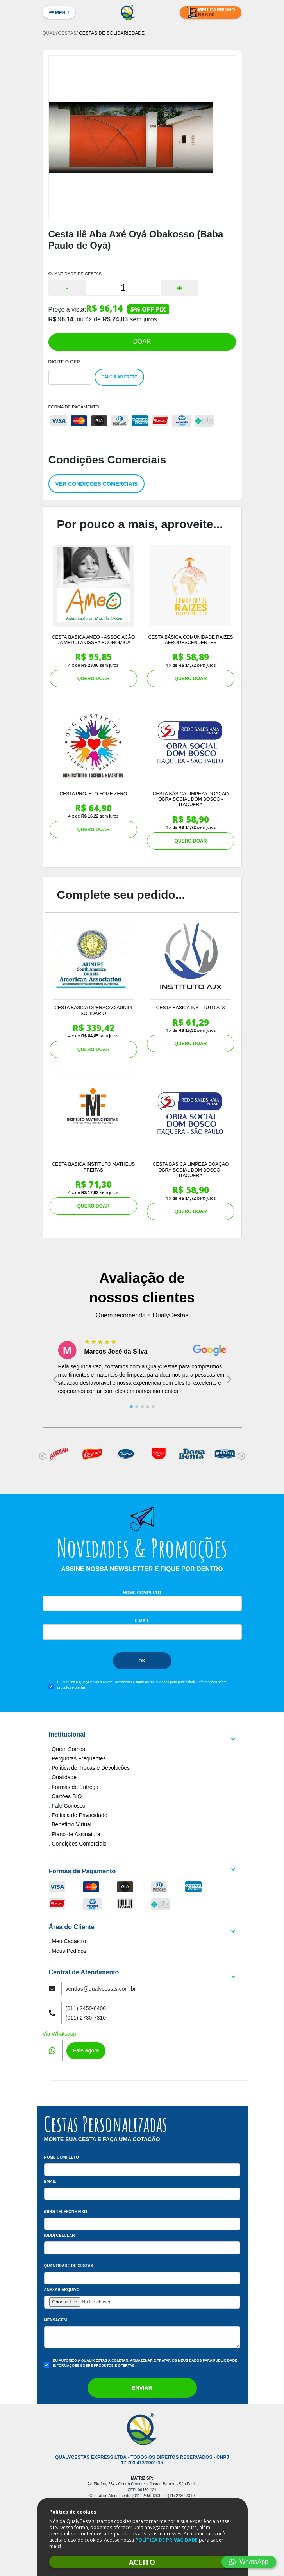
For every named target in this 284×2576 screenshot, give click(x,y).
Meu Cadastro (69, 1941)
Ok (142, 1661)
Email (50, 2181)
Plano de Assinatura (76, 1834)
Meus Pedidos (69, 1951)
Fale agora (86, 2050)
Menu (59, 13)
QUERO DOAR (93, 678)
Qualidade (64, 1777)
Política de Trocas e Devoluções (91, 1768)
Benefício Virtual (71, 1824)
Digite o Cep (64, 362)
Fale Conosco (68, 1806)
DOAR (142, 341)
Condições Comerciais (79, 1843)
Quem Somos (68, 1749)
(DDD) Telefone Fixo (66, 2211)
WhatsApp (248, 2561)
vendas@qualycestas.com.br (101, 1989)
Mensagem (55, 2320)
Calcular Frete (119, 377)
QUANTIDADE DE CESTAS (75, 273)
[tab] (131, 1406)
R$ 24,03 (115, 319)
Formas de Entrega (75, 1787)
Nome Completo (142, 1592)
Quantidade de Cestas (68, 2266)
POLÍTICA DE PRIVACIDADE (166, 2540)
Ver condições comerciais (96, 484)
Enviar (142, 2388)
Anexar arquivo (62, 2289)
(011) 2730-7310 (86, 2018)
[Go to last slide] (55, 1379)
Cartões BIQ (67, 1796)
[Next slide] (229, 1379)
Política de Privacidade (79, 1815)
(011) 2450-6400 (86, 2008)
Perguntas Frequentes (79, 1758)
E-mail (142, 1620)
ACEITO (142, 2562)
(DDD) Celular (59, 2235)
